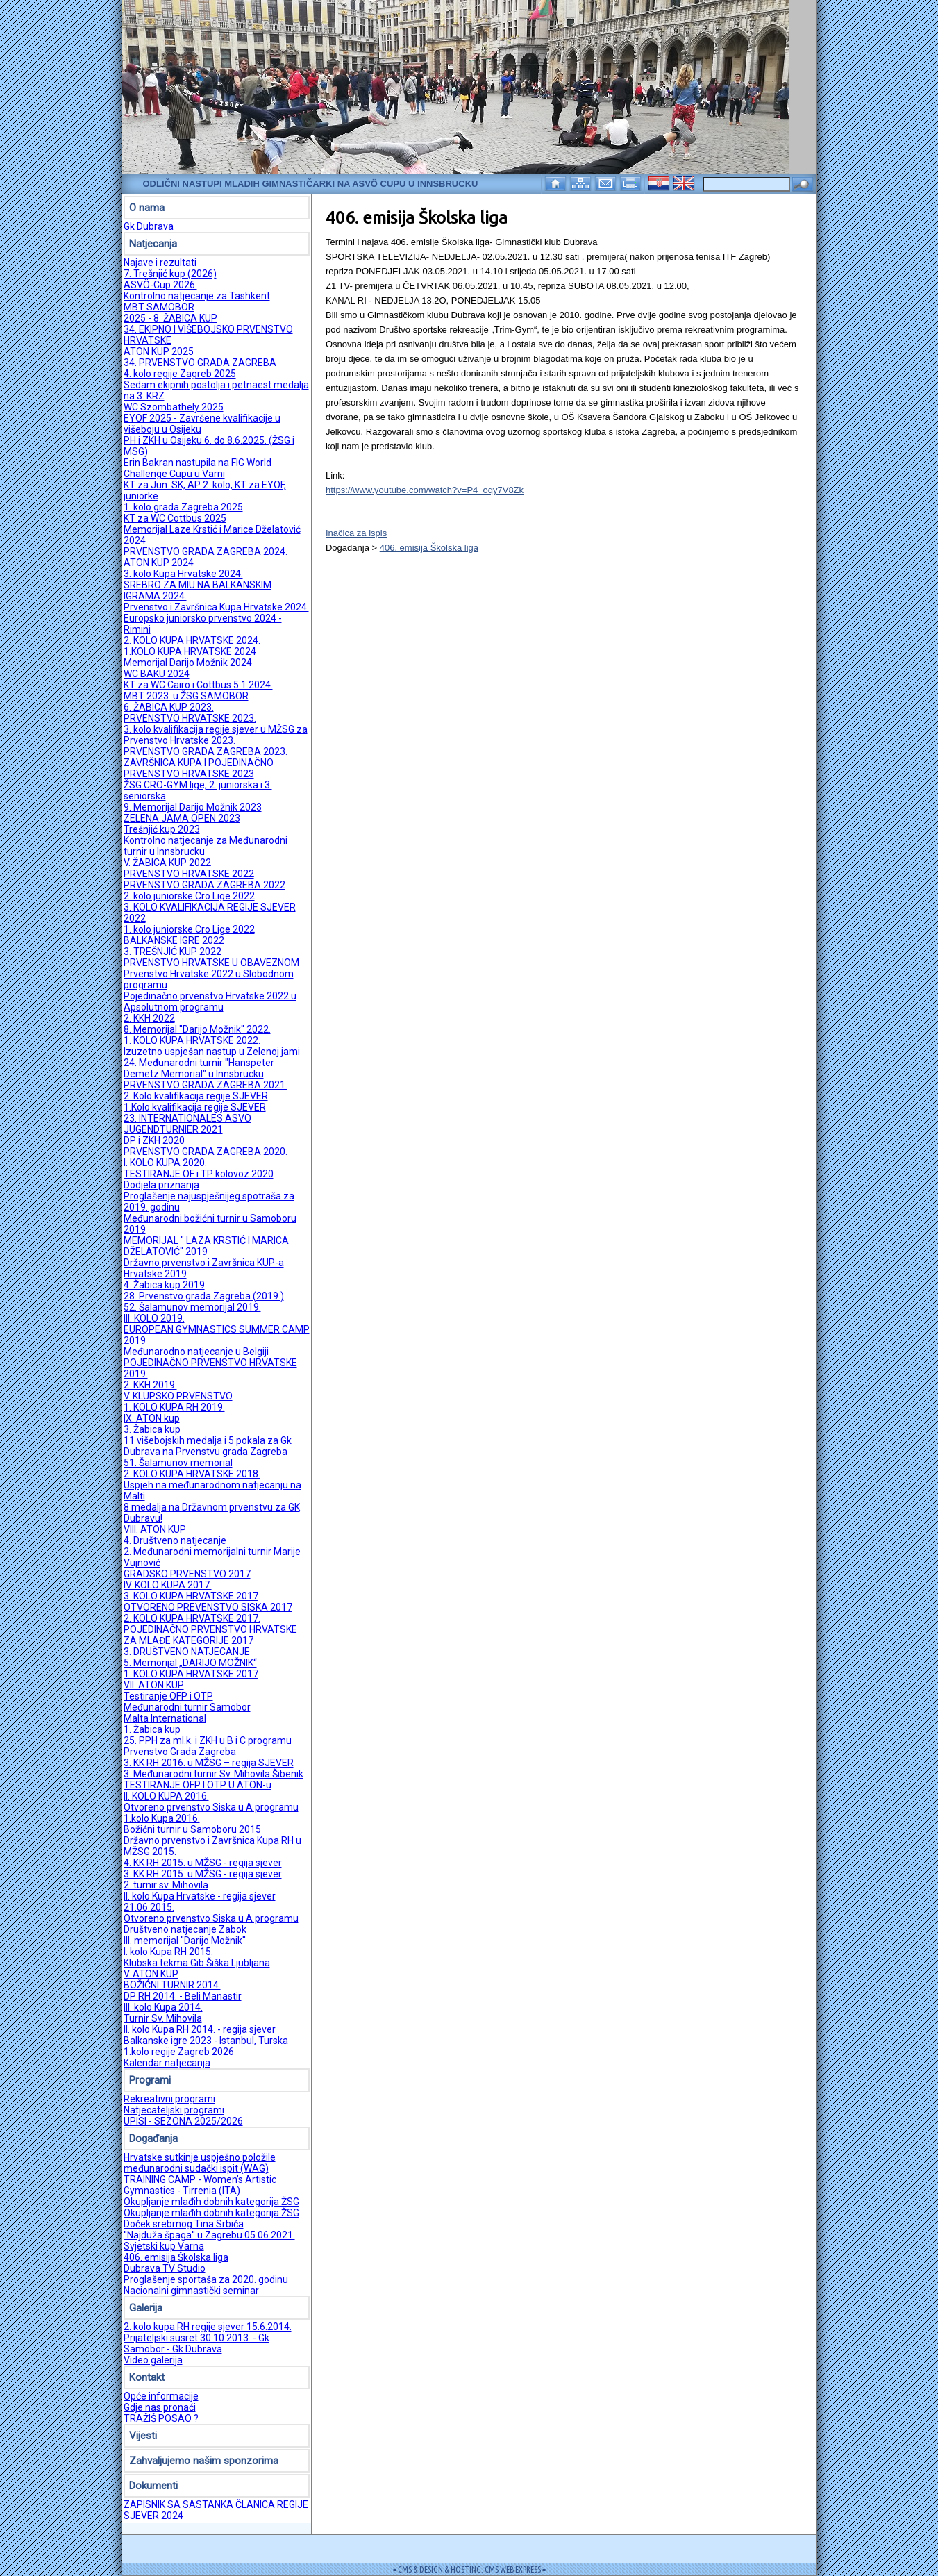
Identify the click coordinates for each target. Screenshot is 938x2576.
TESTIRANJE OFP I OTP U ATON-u (197, 1784)
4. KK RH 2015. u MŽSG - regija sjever (203, 1862)
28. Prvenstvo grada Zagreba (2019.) (204, 1296)
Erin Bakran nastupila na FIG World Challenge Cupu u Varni (197, 468)
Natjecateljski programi (174, 2110)
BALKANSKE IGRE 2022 (174, 940)
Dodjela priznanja (161, 1184)
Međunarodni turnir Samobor (187, 1707)
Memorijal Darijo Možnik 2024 (188, 662)
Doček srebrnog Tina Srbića (184, 2223)
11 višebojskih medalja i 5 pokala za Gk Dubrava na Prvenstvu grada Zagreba (208, 1446)
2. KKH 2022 (149, 1018)
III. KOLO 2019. (154, 1318)
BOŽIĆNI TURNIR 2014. (172, 1985)
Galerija (145, 2308)
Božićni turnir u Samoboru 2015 (192, 1829)
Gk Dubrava (149, 226)
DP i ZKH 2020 (154, 1140)
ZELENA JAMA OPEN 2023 (182, 818)
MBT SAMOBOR (159, 307)
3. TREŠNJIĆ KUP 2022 (172, 951)
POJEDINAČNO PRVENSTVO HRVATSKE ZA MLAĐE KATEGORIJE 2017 (210, 1635)
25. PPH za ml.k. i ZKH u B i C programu (208, 1740)
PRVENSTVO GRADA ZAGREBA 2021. (205, 1084)
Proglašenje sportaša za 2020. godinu (206, 2279)
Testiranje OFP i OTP (168, 1696)
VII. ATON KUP (154, 1684)
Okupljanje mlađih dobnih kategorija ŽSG (211, 2201)
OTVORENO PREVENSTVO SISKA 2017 (208, 1607)
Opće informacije (161, 2396)
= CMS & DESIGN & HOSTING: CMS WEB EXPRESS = (469, 2569)
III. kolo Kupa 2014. (163, 2007)
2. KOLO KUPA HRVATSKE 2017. (192, 1618)
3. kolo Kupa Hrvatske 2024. (183, 573)
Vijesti (143, 2435)
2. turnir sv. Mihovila (166, 1885)
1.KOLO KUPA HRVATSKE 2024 (190, 651)
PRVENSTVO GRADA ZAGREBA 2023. (205, 751)
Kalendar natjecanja (167, 2062)
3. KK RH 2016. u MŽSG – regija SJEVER (209, 1762)
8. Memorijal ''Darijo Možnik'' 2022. (197, 1029)
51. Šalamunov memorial (178, 1462)
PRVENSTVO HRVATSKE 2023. (190, 718)
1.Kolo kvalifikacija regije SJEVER (195, 1107)
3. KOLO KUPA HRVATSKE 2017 (191, 1596)
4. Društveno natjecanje (175, 1540)
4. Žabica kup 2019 (164, 1284)
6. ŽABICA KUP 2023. (169, 707)
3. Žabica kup (152, 1429)
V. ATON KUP (151, 1973)
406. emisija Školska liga (176, 2257)
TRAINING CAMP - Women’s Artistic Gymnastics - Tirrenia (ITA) (200, 2185)
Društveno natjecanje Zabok (185, 1929)
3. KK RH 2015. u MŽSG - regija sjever (203, 1873)
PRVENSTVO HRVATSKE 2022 (189, 873)
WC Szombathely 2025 (174, 407)
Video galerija (153, 2360)
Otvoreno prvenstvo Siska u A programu (211, 1807)
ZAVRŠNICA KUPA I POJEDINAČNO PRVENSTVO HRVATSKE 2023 (199, 768)
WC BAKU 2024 (157, 673)
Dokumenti (153, 2485)
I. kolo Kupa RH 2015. (168, 1951)
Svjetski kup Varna (164, 2246)
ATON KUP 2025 (159, 351)
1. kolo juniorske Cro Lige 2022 (189, 929)
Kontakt (147, 2377)
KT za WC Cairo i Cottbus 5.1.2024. (198, 684)
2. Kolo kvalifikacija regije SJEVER (196, 1096)
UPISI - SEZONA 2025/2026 (183, 2121)
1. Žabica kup (152, 1729)
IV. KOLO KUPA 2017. (168, 1584)
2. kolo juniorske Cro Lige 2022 (189, 895)
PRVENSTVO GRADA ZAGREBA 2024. (205, 551)
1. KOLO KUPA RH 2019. (174, 1407)
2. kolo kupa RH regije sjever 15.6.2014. (208, 2326)
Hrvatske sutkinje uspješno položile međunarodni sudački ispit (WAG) (200, 2163)
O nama (147, 207)
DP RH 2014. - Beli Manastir (183, 1996)
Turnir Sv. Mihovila (163, 2018)
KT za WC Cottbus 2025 (175, 518)
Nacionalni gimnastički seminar (191, 2290)
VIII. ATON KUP (155, 1529)
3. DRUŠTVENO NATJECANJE (187, 1651)
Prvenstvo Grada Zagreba (180, 1751)
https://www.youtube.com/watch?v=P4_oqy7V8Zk (425, 490)
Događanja (153, 2138)
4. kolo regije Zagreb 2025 (180, 373)
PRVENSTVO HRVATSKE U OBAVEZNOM (211, 962)
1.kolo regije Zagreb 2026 (179, 2051)
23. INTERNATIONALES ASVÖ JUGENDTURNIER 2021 (187, 1124)
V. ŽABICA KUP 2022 (167, 862)
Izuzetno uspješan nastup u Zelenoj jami (212, 1051)
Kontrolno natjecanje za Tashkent (197, 295)
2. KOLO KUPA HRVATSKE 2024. (192, 640)
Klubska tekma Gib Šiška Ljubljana (197, 1962)
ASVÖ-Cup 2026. (160, 284)
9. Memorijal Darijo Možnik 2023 (193, 807)
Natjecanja (153, 244)
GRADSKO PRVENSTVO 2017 (187, 1573)
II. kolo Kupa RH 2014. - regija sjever (200, 2029)
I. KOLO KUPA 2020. (165, 1162)
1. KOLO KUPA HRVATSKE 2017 (191, 1673)
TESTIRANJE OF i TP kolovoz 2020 (199, 1173)
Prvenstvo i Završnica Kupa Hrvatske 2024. (216, 607)
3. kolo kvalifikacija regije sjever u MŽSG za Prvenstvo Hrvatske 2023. (216, 735)
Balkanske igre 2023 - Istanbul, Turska (206, 2040)
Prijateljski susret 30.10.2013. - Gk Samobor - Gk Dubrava (196, 2343)
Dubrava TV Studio (165, 2268)
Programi (150, 2080)
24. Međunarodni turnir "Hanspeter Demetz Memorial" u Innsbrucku (199, 1068)
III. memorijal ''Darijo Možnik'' (185, 1940)
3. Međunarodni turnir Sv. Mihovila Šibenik (213, 1773)
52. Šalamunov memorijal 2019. (192, 1307)
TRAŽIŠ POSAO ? (161, 2418)
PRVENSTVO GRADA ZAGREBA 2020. (205, 1151)
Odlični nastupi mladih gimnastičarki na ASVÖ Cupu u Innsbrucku (310, 183)
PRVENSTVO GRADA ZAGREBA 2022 (204, 884)
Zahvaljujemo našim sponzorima (203, 2460)
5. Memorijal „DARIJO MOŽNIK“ (190, 1662)
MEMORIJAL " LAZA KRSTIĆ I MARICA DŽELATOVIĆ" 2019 (206, 1246)
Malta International (165, 1718)
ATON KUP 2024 (159, 562)
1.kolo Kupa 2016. (162, 1818)
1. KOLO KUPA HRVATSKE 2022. (192, 1040)
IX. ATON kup (152, 1418)
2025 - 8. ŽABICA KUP (170, 318)
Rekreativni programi (169, 2098)
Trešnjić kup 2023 (162, 829)
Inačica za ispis (356, 533)
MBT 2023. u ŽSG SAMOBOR (186, 695)
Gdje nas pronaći (160, 2407)
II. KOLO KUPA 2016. (166, 1796)
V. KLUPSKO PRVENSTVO (178, 1396)
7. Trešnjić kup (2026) (170, 273)
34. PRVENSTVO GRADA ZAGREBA (200, 362)
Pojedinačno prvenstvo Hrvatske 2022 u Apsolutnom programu (210, 1001)
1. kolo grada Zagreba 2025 (183, 507)
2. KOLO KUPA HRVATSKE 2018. (192, 1473)
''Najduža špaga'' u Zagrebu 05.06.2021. (209, 2235)
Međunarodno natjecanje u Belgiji (196, 1351)
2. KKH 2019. (150, 1384)
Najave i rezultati (160, 262)
